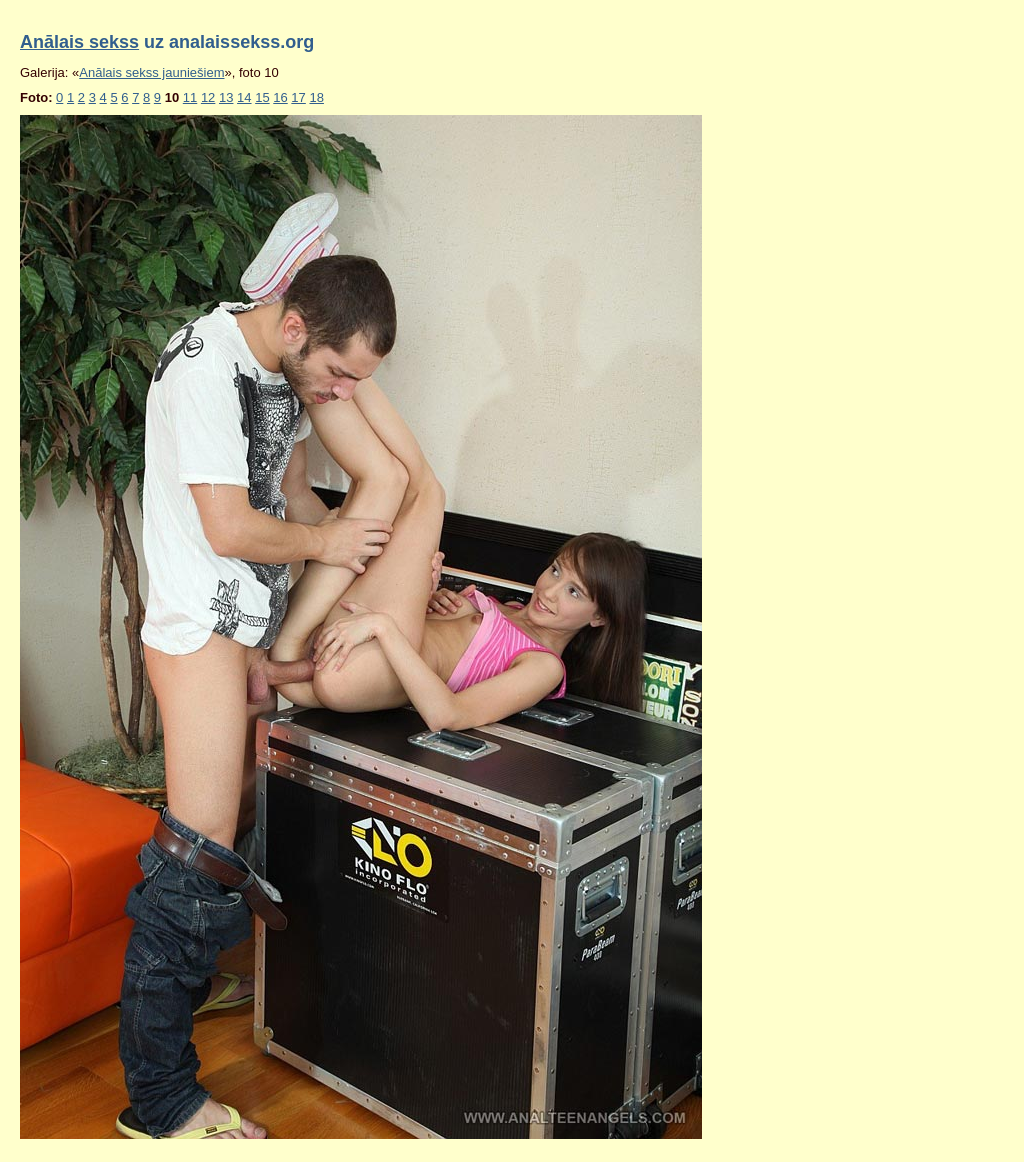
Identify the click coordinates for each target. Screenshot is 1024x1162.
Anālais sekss (79, 42)
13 (226, 97)
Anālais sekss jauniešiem (151, 72)
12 (208, 97)
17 (298, 97)
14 (244, 97)
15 (262, 97)
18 (316, 97)
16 (280, 97)
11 (190, 97)
